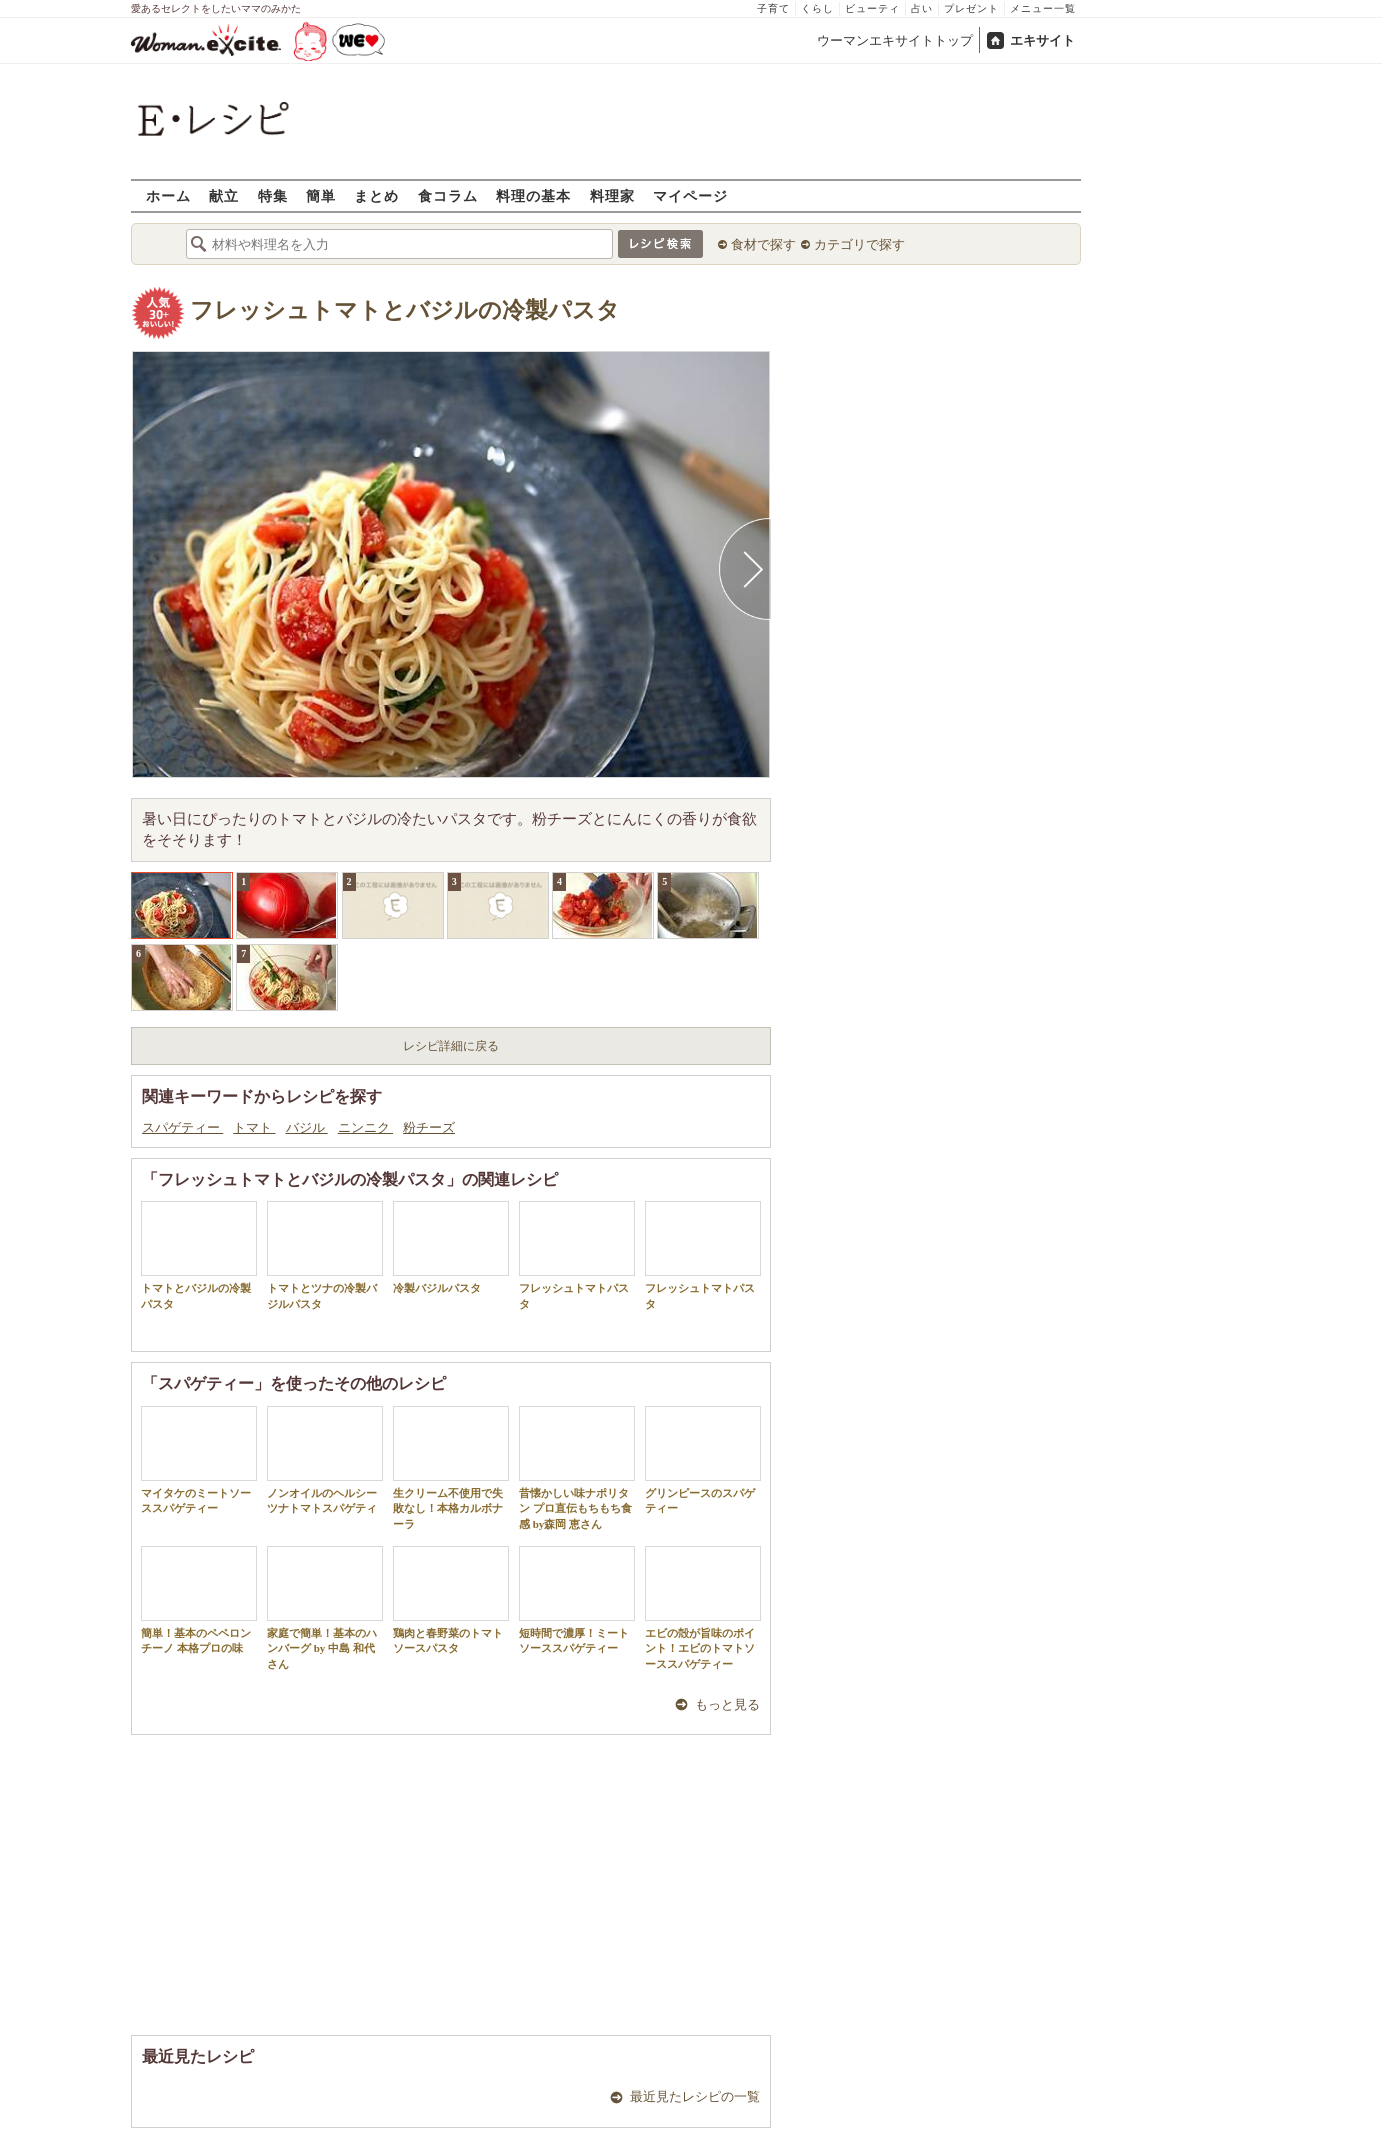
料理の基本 (533, 195)
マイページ (690, 195)
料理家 (612, 195)
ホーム (168, 195)
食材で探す (763, 244)
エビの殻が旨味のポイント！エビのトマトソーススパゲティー (703, 1608)
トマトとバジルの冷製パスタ (199, 1255)
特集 (273, 195)
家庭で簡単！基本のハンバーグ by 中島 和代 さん (325, 1608)
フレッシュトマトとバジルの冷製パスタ (405, 310)
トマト (254, 1127)
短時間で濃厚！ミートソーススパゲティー (577, 1600)
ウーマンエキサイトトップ (895, 40)
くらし (817, 8)
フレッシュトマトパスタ (577, 1255)
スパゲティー (182, 1127)
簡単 (321, 195)
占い (922, 8)
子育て (773, 8)
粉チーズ (429, 1127)
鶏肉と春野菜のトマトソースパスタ (451, 1600)
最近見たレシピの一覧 (695, 2096)
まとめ (376, 195)
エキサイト (1042, 40)
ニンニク (365, 1127)
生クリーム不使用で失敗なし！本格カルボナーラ (451, 1468)
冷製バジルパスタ (451, 1247)
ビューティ (872, 8)
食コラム (448, 195)
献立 (224, 195)
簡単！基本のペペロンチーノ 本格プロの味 (199, 1600)
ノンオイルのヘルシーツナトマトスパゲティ (325, 1460)
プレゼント (971, 8)
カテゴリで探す (859, 244)
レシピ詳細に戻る (451, 1046)
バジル (307, 1127)
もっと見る (727, 1704)
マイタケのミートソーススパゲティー (199, 1460)
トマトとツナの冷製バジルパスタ (325, 1255)
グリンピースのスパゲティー (703, 1460)
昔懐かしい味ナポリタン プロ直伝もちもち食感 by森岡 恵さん (577, 1468)
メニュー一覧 (1043, 8)
